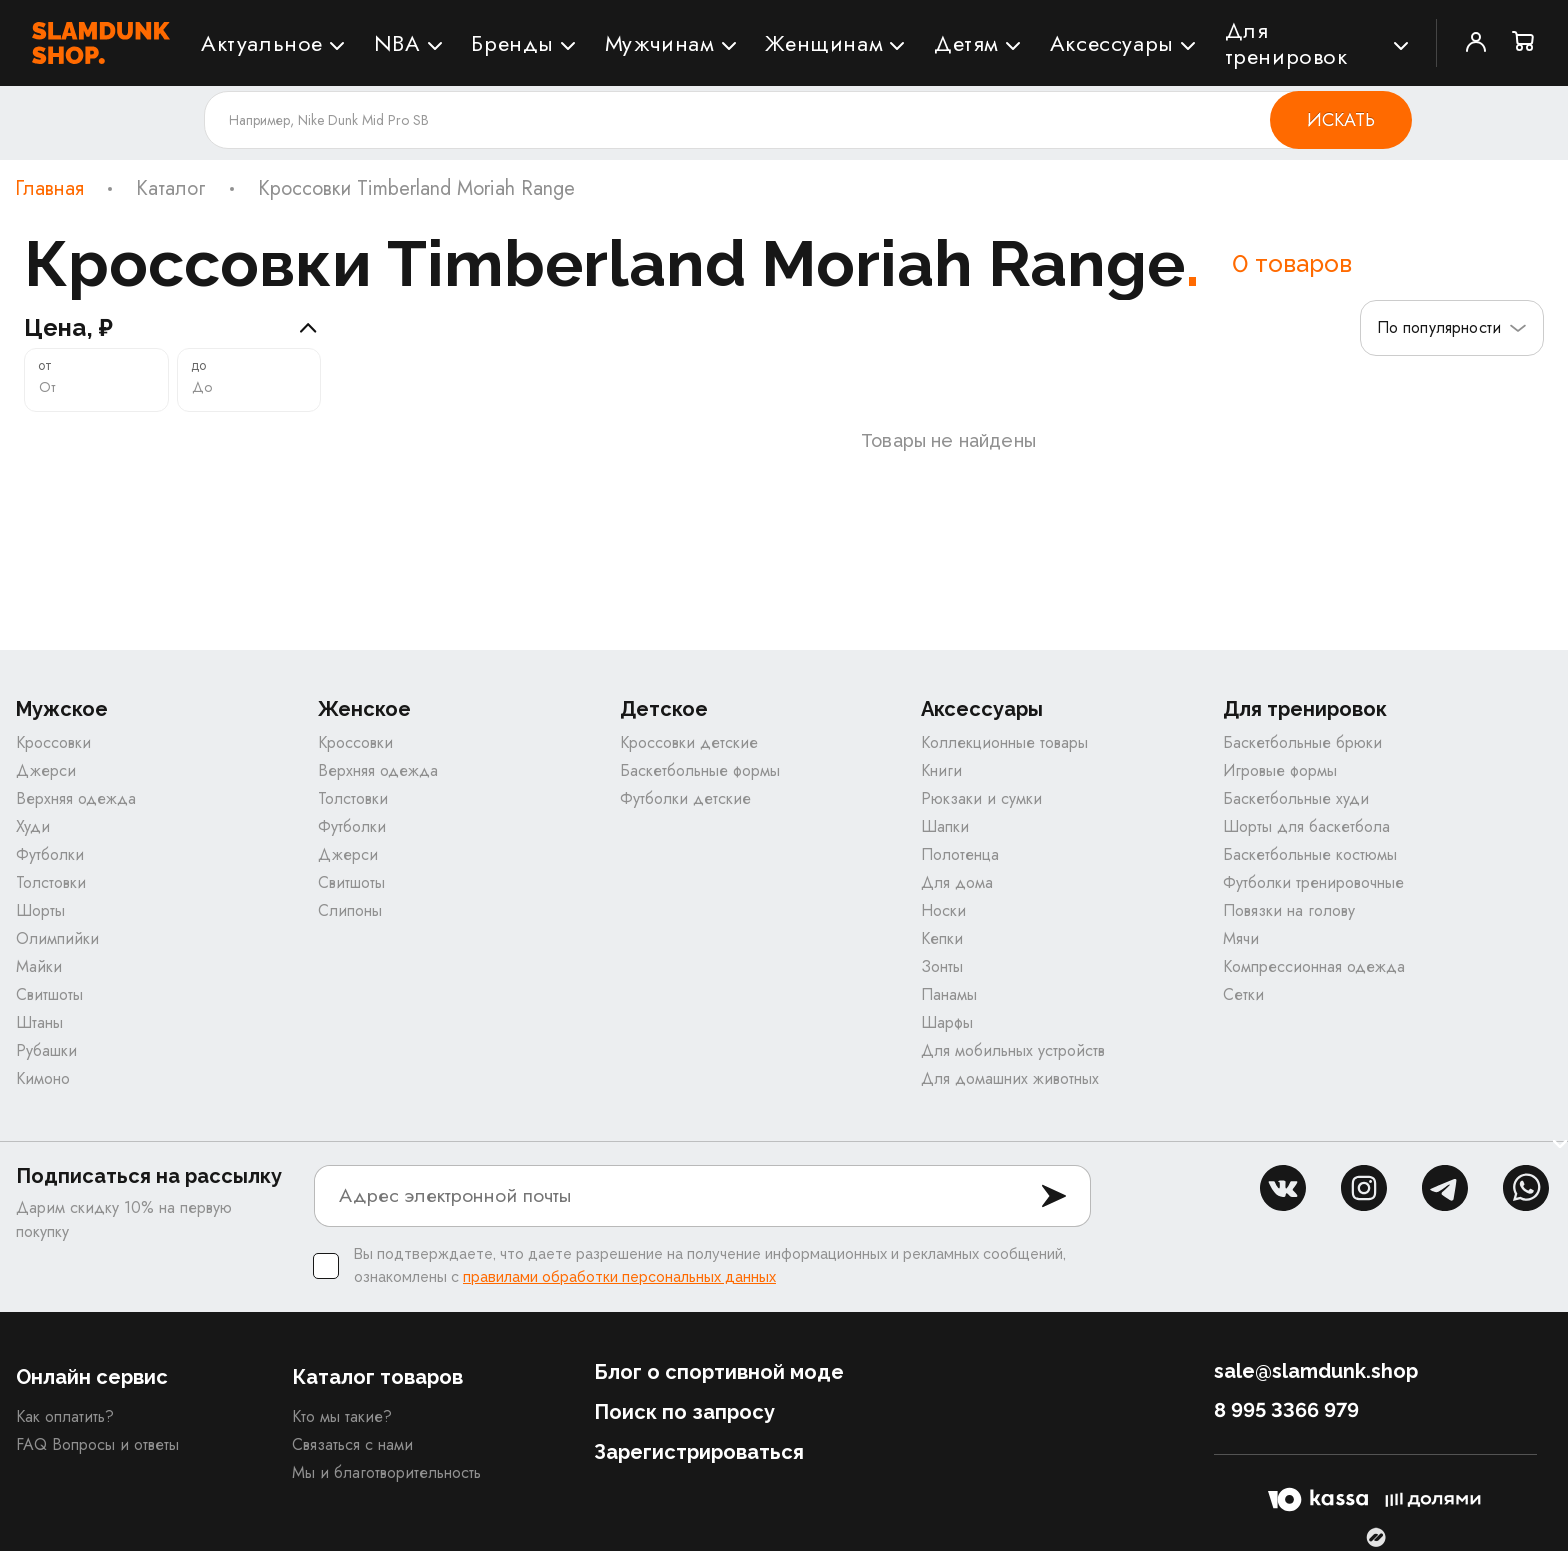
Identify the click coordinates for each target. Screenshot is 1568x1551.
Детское (664, 709)
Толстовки (51, 882)
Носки (943, 910)
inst (1364, 1188)
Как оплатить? (65, 1416)
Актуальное (262, 43)
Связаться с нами (352, 1444)
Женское (364, 709)
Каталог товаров (377, 1377)
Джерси (46, 770)
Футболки (50, 854)
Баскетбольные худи (1296, 798)
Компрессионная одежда (1314, 966)
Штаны (39, 1022)
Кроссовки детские (689, 742)
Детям (966, 43)
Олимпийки (57, 938)
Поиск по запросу (684, 1412)
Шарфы (947, 1022)
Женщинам (824, 43)
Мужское (62, 709)
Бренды (512, 43)
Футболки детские (685, 798)
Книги (941, 770)
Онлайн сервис (92, 1377)
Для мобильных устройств (1013, 1050)
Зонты (942, 966)
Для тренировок (1286, 43)
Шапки (945, 826)
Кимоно (43, 1078)
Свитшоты (49, 994)
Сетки (1243, 994)
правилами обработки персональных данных (619, 1277)
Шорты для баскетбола (1306, 826)
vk (1283, 1188)
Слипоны (350, 910)
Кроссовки (53, 742)
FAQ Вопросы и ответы (97, 1444)
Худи (33, 826)
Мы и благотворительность (386, 1472)
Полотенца (960, 854)
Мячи (1241, 938)
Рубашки (46, 1050)
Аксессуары (1112, 43)
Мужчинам (660, 43)
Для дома (957, 882)
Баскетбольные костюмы (1310, 854)
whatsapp (1526, 1188)
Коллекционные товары (1004, 742)
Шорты (40, 910)
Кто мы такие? (342, 1416)
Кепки (942, 938)
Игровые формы (1280, 770)
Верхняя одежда (76, 798)
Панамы (949, 994)
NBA (397, 43)
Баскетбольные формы (700, 770)
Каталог (171, 189)
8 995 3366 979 (1286, 1410)
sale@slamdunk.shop (1316, 1371)
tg (1445, 1188)
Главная (49, 189)
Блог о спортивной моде (719, 1372)
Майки (39, 966)
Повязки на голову (1289, 910)
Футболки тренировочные (1313, 882)
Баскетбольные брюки (1302, 742)
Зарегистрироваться (699, 1452)
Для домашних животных (1010, 1078)
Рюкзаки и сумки (981, 798)
